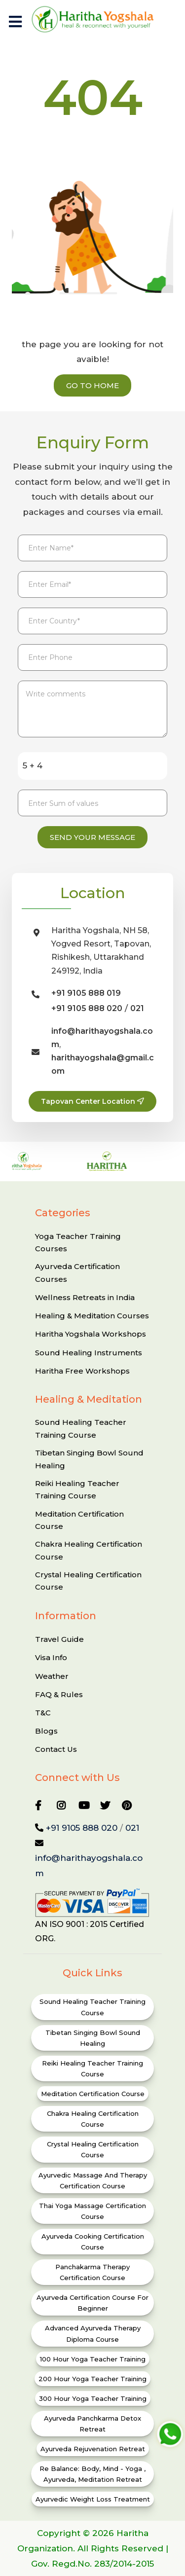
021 (137, 1008)
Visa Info (51, 1657)
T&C (43, 1712)
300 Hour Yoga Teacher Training (93, 2398)
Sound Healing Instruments (88, 1352)
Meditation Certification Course (79, 1520)
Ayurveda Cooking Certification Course (92, 2241)
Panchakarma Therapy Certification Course (92, 2272)
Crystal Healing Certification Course (88, 1581)
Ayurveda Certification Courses (77, 1273)
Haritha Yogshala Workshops (90, 1334)
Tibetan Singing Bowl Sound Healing (89, 1459)
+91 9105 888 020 (86, 1008)
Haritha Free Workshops (82, 1371)
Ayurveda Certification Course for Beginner (92, 2302)
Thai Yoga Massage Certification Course (92, 2211)
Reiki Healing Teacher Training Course (77, 1490)
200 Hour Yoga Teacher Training (92, 2379)
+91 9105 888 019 (86, 993)
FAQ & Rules (59, 1694)
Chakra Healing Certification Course (88, 1550)
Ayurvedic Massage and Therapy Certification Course (92, 2180)
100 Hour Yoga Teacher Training (93, 2359)
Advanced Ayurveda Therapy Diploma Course (93, 2333)
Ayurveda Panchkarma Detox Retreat (92, 2423)
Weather (52, 1676)
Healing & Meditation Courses (92, 1315)
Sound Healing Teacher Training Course (80, 1428)
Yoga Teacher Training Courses (78, 1243)
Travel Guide (59, 1639)
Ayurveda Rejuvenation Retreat (92, 2449)
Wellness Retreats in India (85, 1297)
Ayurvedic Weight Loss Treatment (93, 2499)
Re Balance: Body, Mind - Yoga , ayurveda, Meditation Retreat (92, 2474)
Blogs (46, 1731)
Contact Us (56, 1749)
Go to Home (92, 385)
